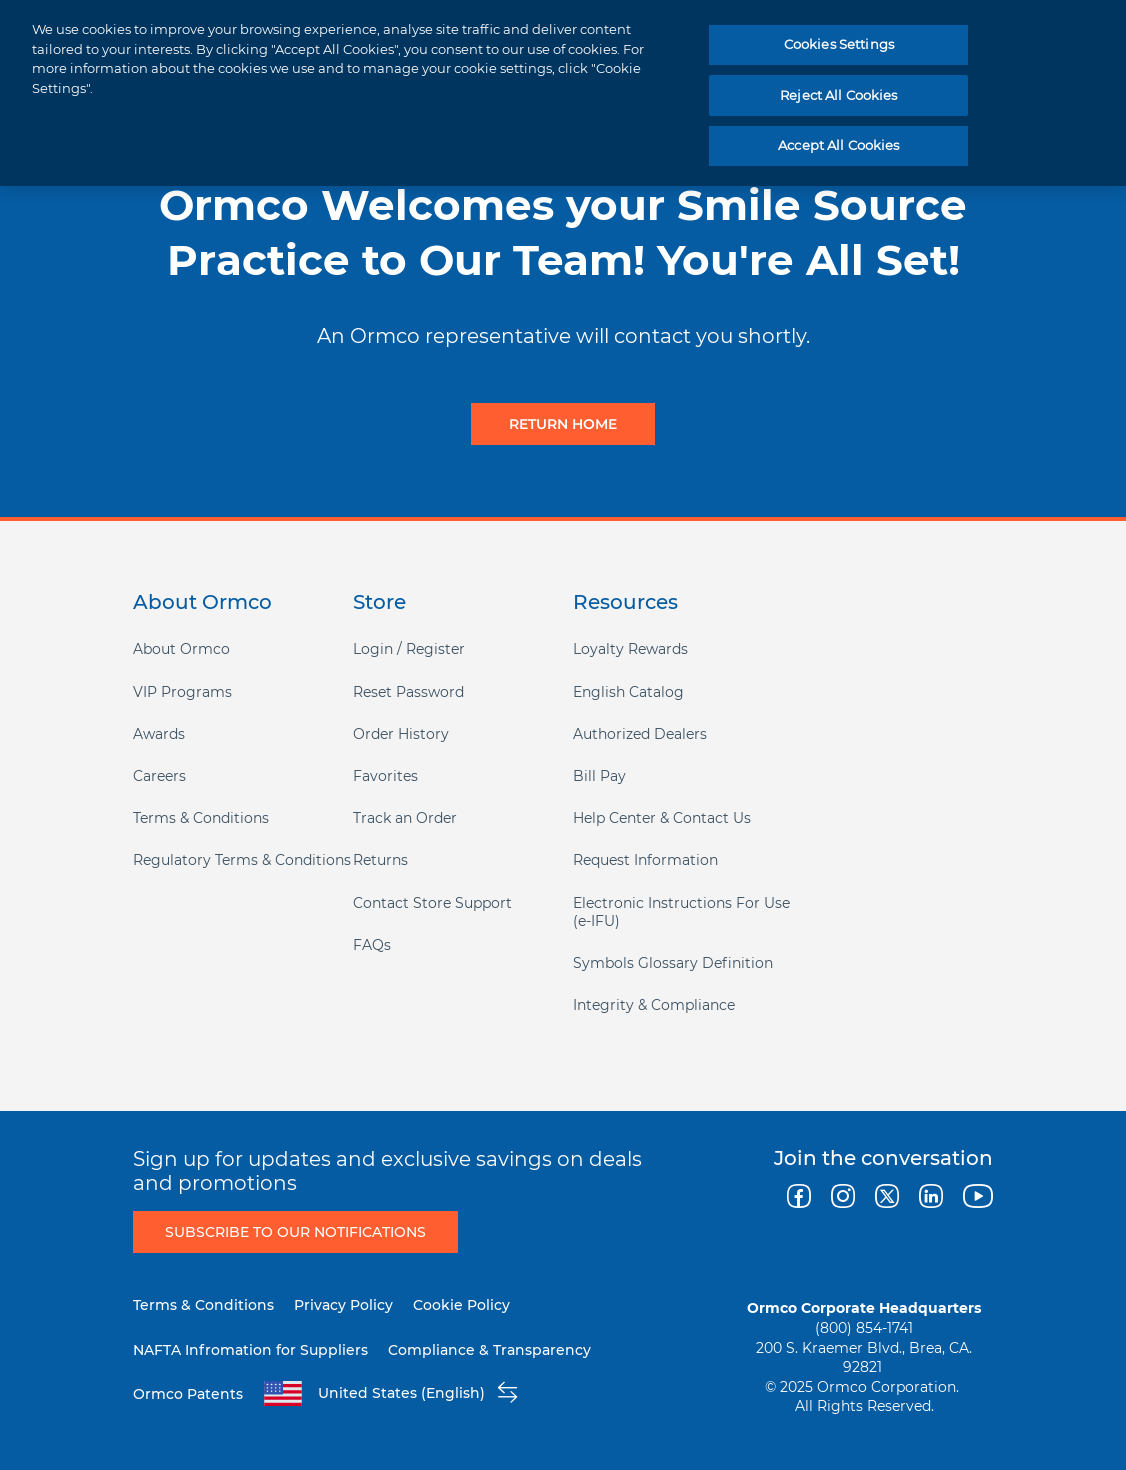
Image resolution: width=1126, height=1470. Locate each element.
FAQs (372, 945)
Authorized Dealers (640, 734)
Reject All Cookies (838, 95)
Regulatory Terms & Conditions (242, 860)
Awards (159, 734)
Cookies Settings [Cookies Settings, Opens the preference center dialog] (839, 44)
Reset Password (408, 692)
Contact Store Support (432, 903)
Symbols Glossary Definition (673, 963)
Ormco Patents (188, 1394)
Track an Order (405, 818)
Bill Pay (599, 776)
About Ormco (181, 649)
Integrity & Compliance (654, 1005)
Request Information (645, 860)
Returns (380, 860)
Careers (159, 776)
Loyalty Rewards (630, 649)
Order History (401, 734)
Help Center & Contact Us (662, 818)
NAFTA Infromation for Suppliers (250, 1350)
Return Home (563, 424)
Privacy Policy (343, 1305)
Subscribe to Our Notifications (295, 1232)
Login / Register (409, 649)
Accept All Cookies (838, 145)
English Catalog (628, 692)
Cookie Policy (461, 1305)
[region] (563, 93)
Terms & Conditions (201, 818)
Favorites (385, 776)
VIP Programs (182, 692)
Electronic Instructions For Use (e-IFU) (681, 912)
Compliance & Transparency (489, 1350)
